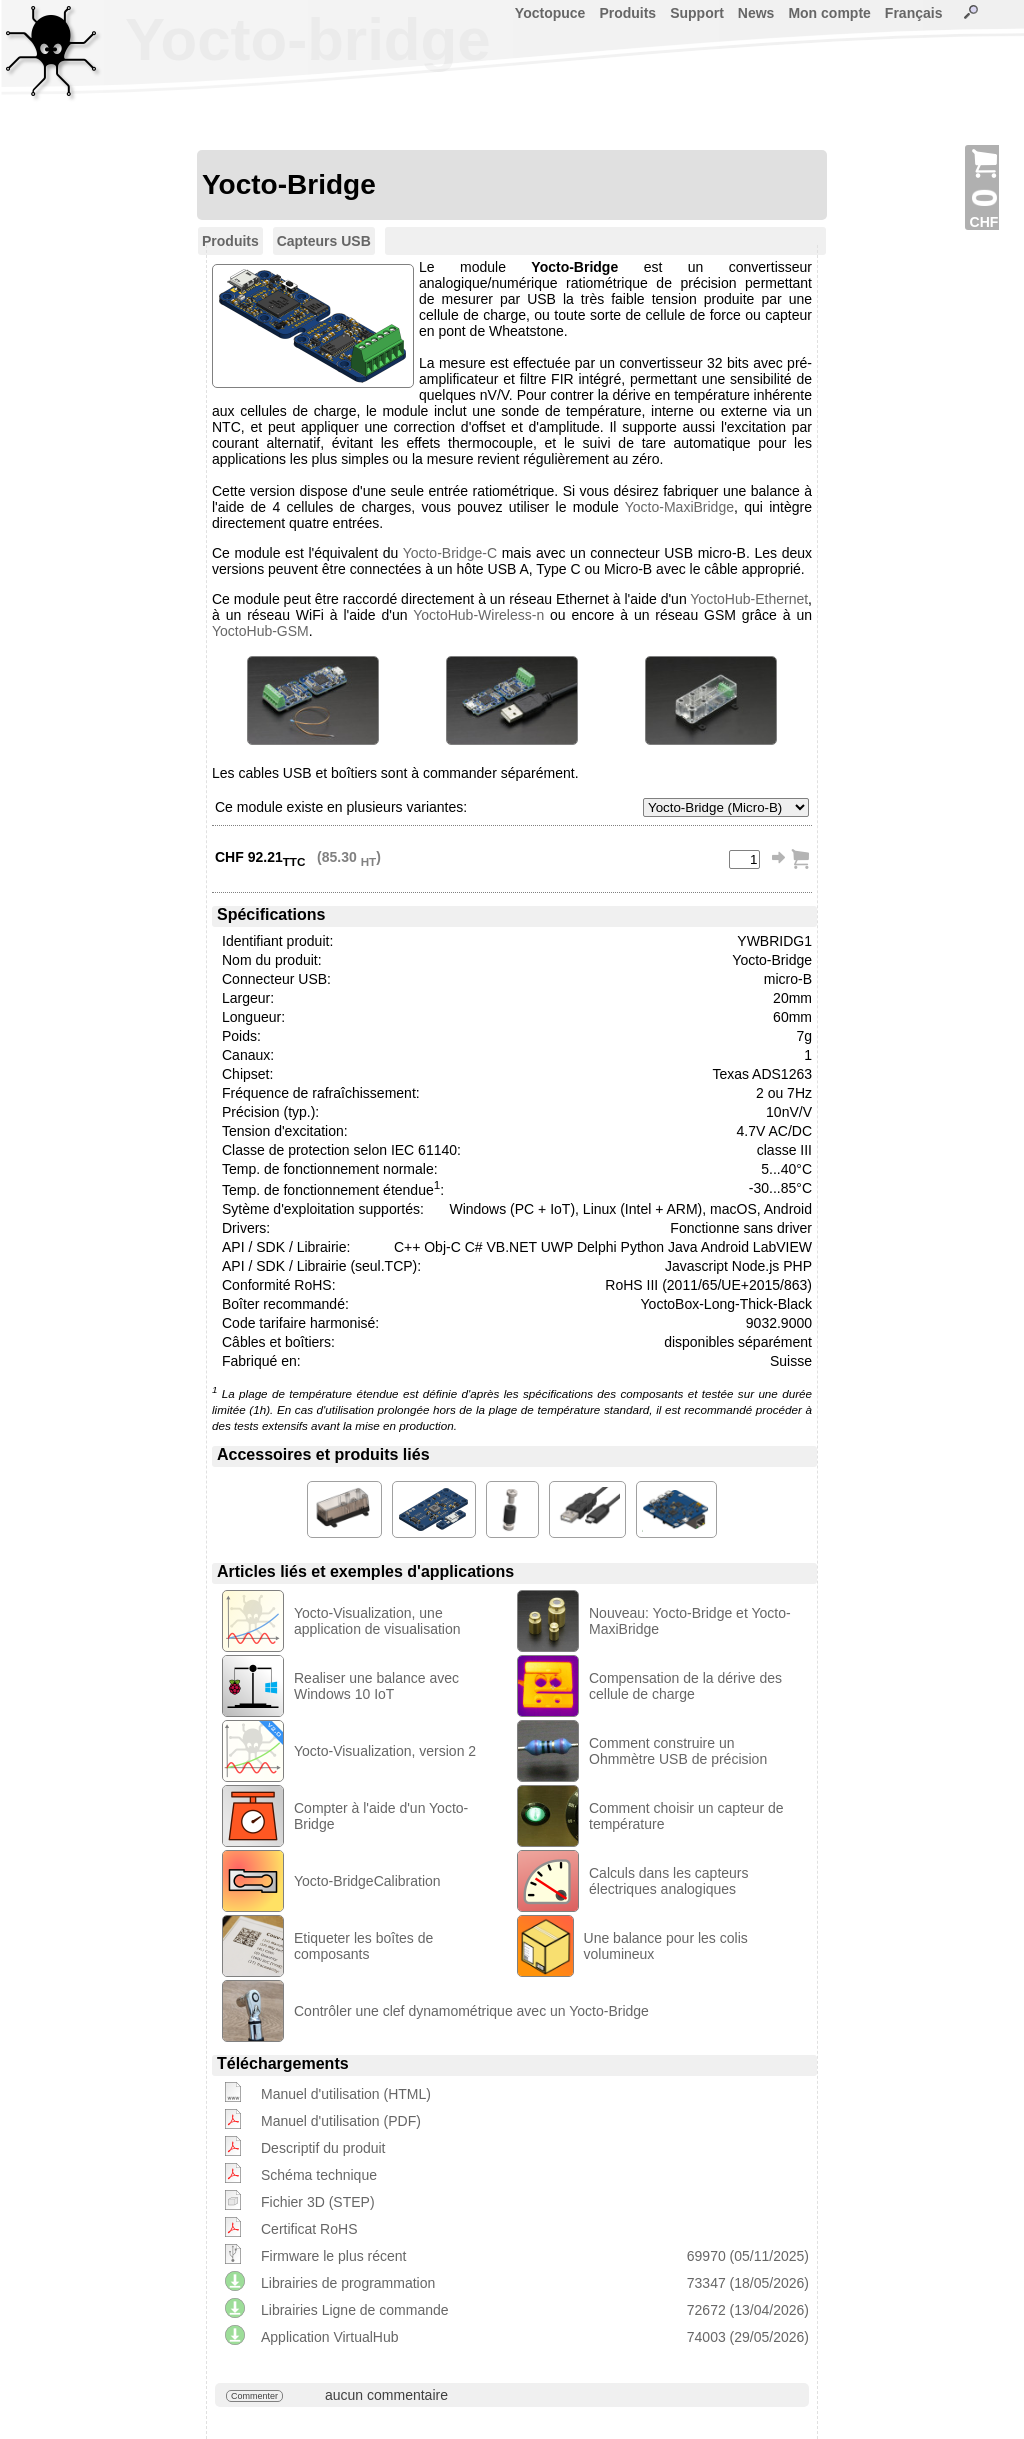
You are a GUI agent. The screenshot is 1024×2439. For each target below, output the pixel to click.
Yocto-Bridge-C (450, 553)
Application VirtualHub (330, 2337)
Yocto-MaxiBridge (679, 507)
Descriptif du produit (323, 2148)
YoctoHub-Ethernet (749, 599)
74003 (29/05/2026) (748, 2337)
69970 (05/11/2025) (748, 2256)
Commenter (254, 2396)
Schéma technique (319, 2175)
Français (914, 13)
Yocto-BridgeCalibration (367, 1881)
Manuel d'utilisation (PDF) (341, 2121)
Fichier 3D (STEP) (318, 2202)
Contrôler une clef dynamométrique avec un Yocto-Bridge (471, 2011)
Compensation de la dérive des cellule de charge (685, 1686)
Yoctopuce (550, 13)
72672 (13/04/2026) (748, 2310)
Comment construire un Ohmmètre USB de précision (678, 1751)
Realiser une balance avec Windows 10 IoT (376, 1686)
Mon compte (829, 13)
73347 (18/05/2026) (748, 2283)
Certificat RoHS (309, 2229)
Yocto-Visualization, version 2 (385, 1751)
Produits (627, 13)
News (756, 13)
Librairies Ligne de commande (355, 2310)
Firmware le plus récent (334, 2256)
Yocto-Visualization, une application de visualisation (377, 1621)
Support (697, 13)
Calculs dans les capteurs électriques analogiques (669, 1881)
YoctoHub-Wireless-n (478, 615)
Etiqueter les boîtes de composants (363, 1946)
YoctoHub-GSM (260, 631)
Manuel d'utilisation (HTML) (346, 2094)
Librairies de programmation (348, 2283)
